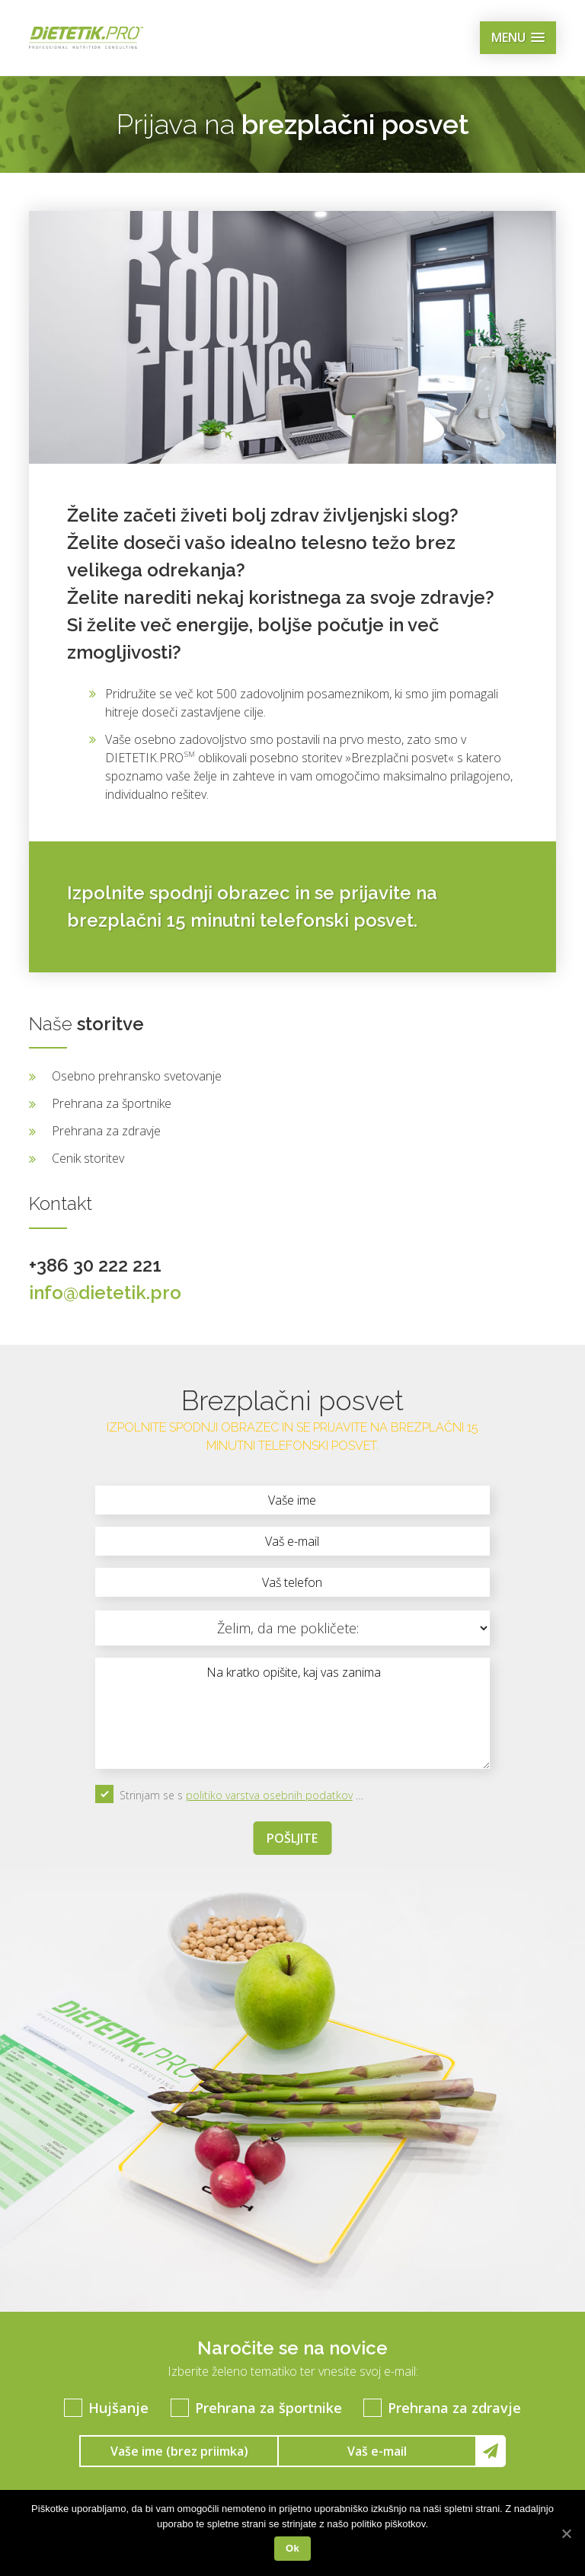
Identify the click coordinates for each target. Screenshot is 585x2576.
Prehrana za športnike (111, 1103)
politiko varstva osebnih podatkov (269, 1795)
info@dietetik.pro (105, 1293)
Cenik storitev (88, 1158)
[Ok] (566, 2533)
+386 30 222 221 (95, 1265)
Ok (292, 2548)
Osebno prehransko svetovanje (137, 1076)
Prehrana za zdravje (106, 1130)
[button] (518, 37)
